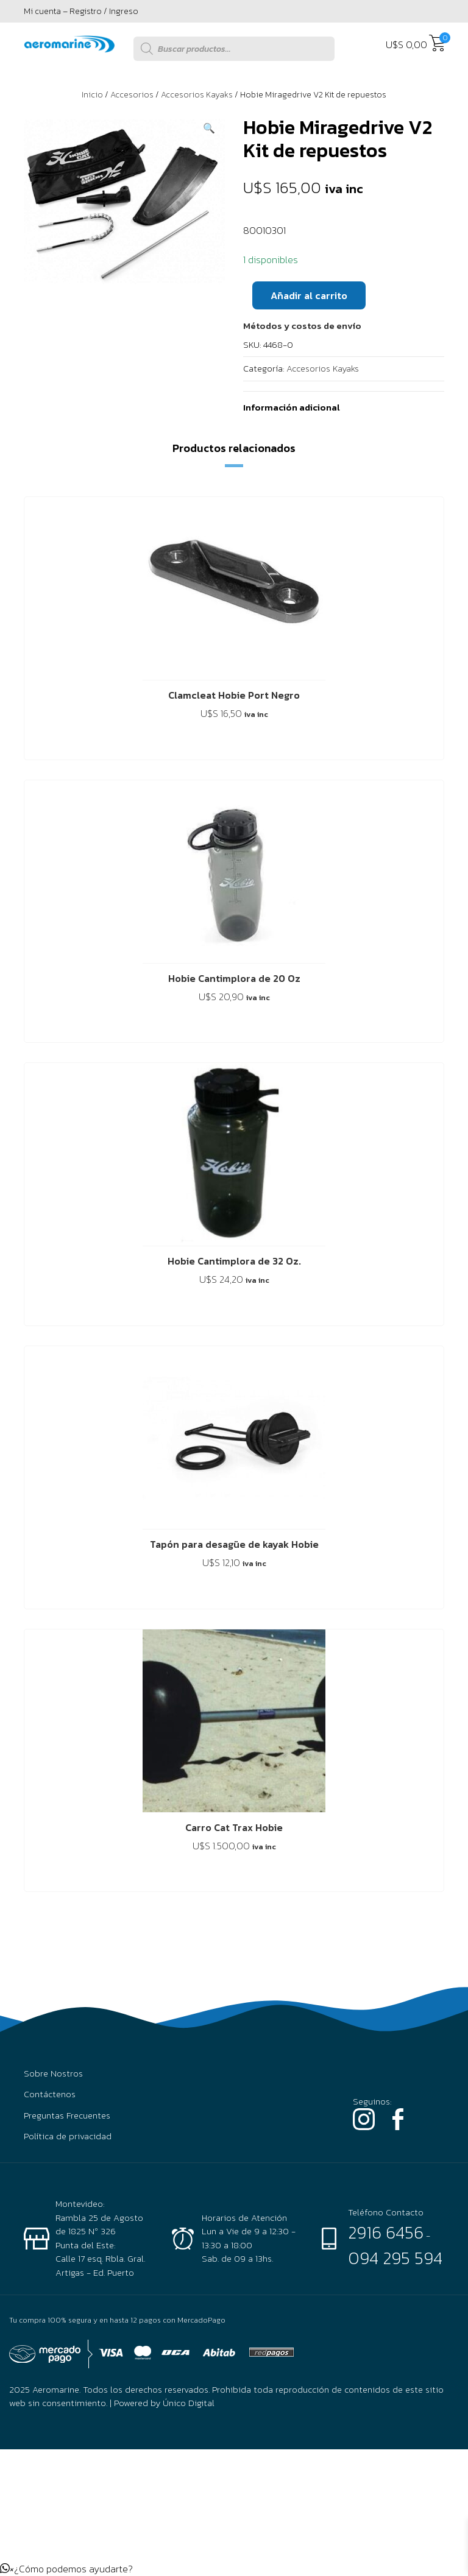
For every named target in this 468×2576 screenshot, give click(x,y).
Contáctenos (50, 2094)
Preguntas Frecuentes (67, 2115)
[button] (209, 128)
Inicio (92, 94)
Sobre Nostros (53, 2073)
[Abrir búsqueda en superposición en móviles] (234, 49)
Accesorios (132, 94)
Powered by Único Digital (164, 2403)
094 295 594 (395, 2258)
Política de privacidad (68, 2136)
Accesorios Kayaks (197, 94)
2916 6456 (386, 2232)
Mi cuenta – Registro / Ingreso (81, 11)
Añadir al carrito (309, 295)
